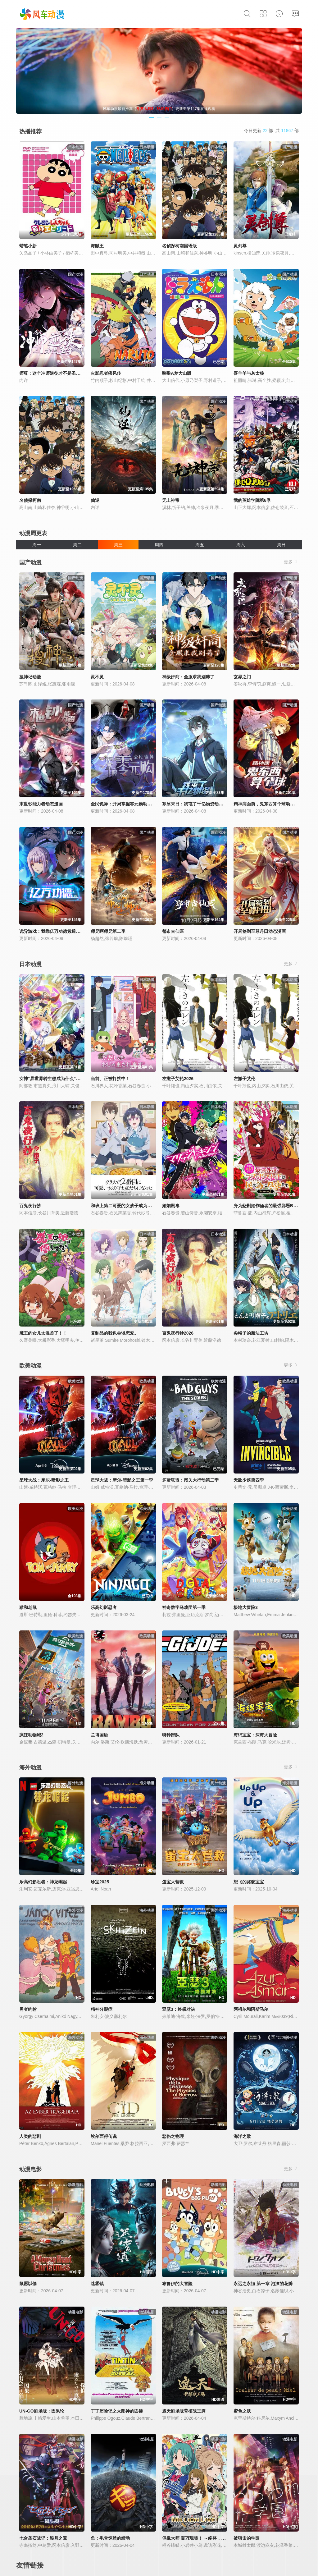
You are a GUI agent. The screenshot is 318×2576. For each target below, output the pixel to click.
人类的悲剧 (30, 2136)
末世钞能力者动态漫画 (41, 803)
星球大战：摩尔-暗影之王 (44, 1480)
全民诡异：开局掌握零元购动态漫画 (125, 803)
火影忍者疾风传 (106, 373)
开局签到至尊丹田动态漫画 (260, 931)
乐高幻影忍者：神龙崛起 (43, 1881)
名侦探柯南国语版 (179, 245)
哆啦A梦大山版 (176, 373)
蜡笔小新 (28, 245)
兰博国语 (99, 1734)
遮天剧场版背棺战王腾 (184, 2411)
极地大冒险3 (246, 1607)
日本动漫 (30, 964)
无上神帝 (170, 500)
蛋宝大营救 (173, 1881)
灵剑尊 (240, 245)
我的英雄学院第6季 (252, 500)
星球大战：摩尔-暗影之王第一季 (122, 1480)
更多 (291, 561)
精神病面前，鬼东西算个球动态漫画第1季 (274, 803)
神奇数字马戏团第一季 (184, 1607)
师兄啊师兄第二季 (108, 931)
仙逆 (95, 500)
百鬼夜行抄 (30, 1205)
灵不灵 (97, 676)
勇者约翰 (28, 2009)
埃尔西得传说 (104, 2136)
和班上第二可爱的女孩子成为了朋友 (125, 1205)
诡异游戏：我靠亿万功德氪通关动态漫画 (58, 931)
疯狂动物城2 (31, 1734)
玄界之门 (242, 676)
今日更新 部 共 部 (271, 130)
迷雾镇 (97, 2283)
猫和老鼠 (28, 1607)
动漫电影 (30, 2169)
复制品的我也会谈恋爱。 (115, 1333)
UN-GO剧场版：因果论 (41, 2411)
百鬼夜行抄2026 (177, 1333)
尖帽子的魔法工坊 (251, 1333)
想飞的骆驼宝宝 (249, 1881)
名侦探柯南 (30, 500)
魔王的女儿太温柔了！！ (43, 1333)
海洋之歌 (242, 2136)
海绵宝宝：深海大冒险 (255, 1734)
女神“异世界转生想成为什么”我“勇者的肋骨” (62, 1078)
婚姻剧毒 (170, 1205)
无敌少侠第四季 (249, 1480)
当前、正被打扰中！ (110, 1078)
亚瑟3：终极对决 (178, 2009)
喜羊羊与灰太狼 (249, 373)
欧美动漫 (30, 1366)
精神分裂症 (101, 2009)
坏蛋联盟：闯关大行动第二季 (190, 1480)
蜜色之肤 (242, 2411)
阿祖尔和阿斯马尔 (251, 2009)
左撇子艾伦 (244, 1078)
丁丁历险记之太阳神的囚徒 (117, 2411)
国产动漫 (30, 562)
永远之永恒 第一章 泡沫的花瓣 (263, 2283)
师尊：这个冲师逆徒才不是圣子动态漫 (56, 373)
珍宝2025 (100, 1881)
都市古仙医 (173, 931)
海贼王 (97, 245)
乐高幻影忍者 (104, 1607)
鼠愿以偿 (28, 2283)
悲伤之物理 (173, 2136)
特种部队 (170, 1734)
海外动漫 (30, 1767)
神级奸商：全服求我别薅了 (188, 676)
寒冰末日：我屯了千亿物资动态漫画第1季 (202, 803)
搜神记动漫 (30, 676)
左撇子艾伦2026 (177, 1078)
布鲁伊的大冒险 (177, 2283)
